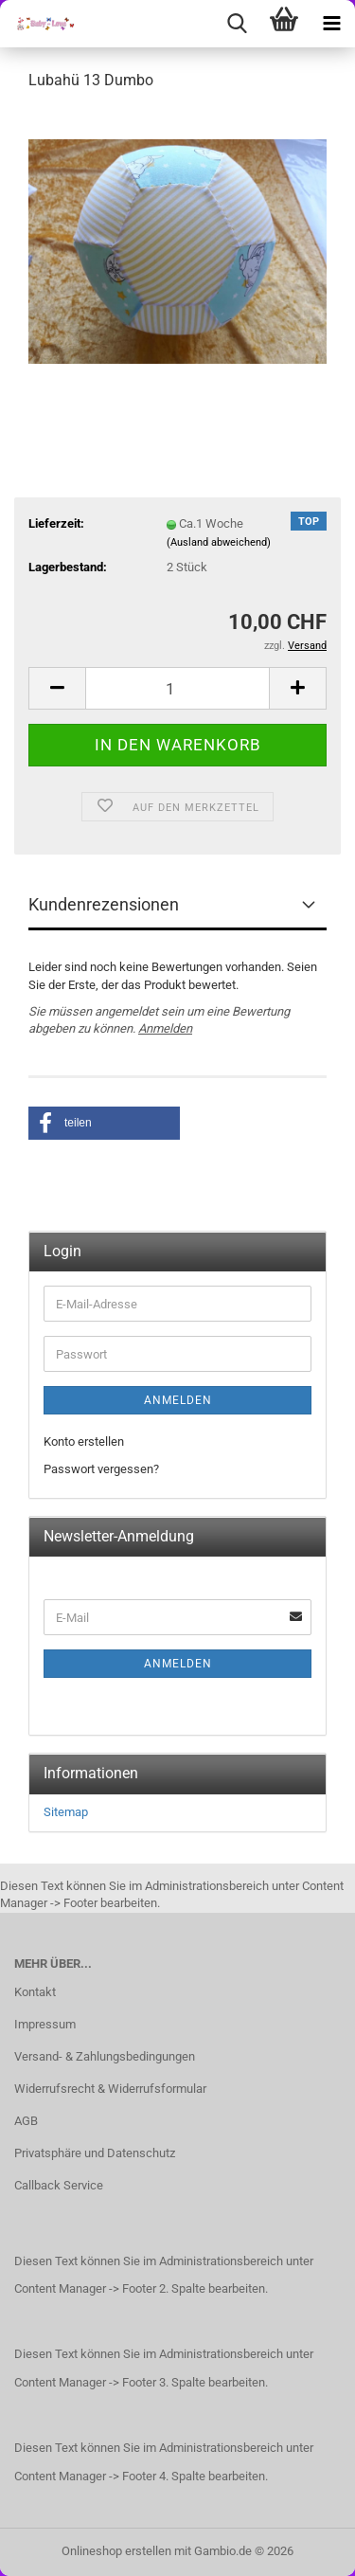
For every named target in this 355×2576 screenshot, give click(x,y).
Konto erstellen (84, 1441)
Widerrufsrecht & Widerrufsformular (110, 2088)
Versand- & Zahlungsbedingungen (104, 2056)
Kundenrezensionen (103, 904)
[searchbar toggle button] (236, 23)
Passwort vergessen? (101, 1469)
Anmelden (165, 1028)
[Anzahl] (177, 688)
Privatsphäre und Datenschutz (94, 2153)
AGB (26, 2121)
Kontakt (35, 1992)
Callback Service (58, 2185)
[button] (56, 688)
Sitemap (66, 1812)
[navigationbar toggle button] (331, 23)
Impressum (45, 2024)
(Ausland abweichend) (219, 542)
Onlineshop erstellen (116, 2551)
